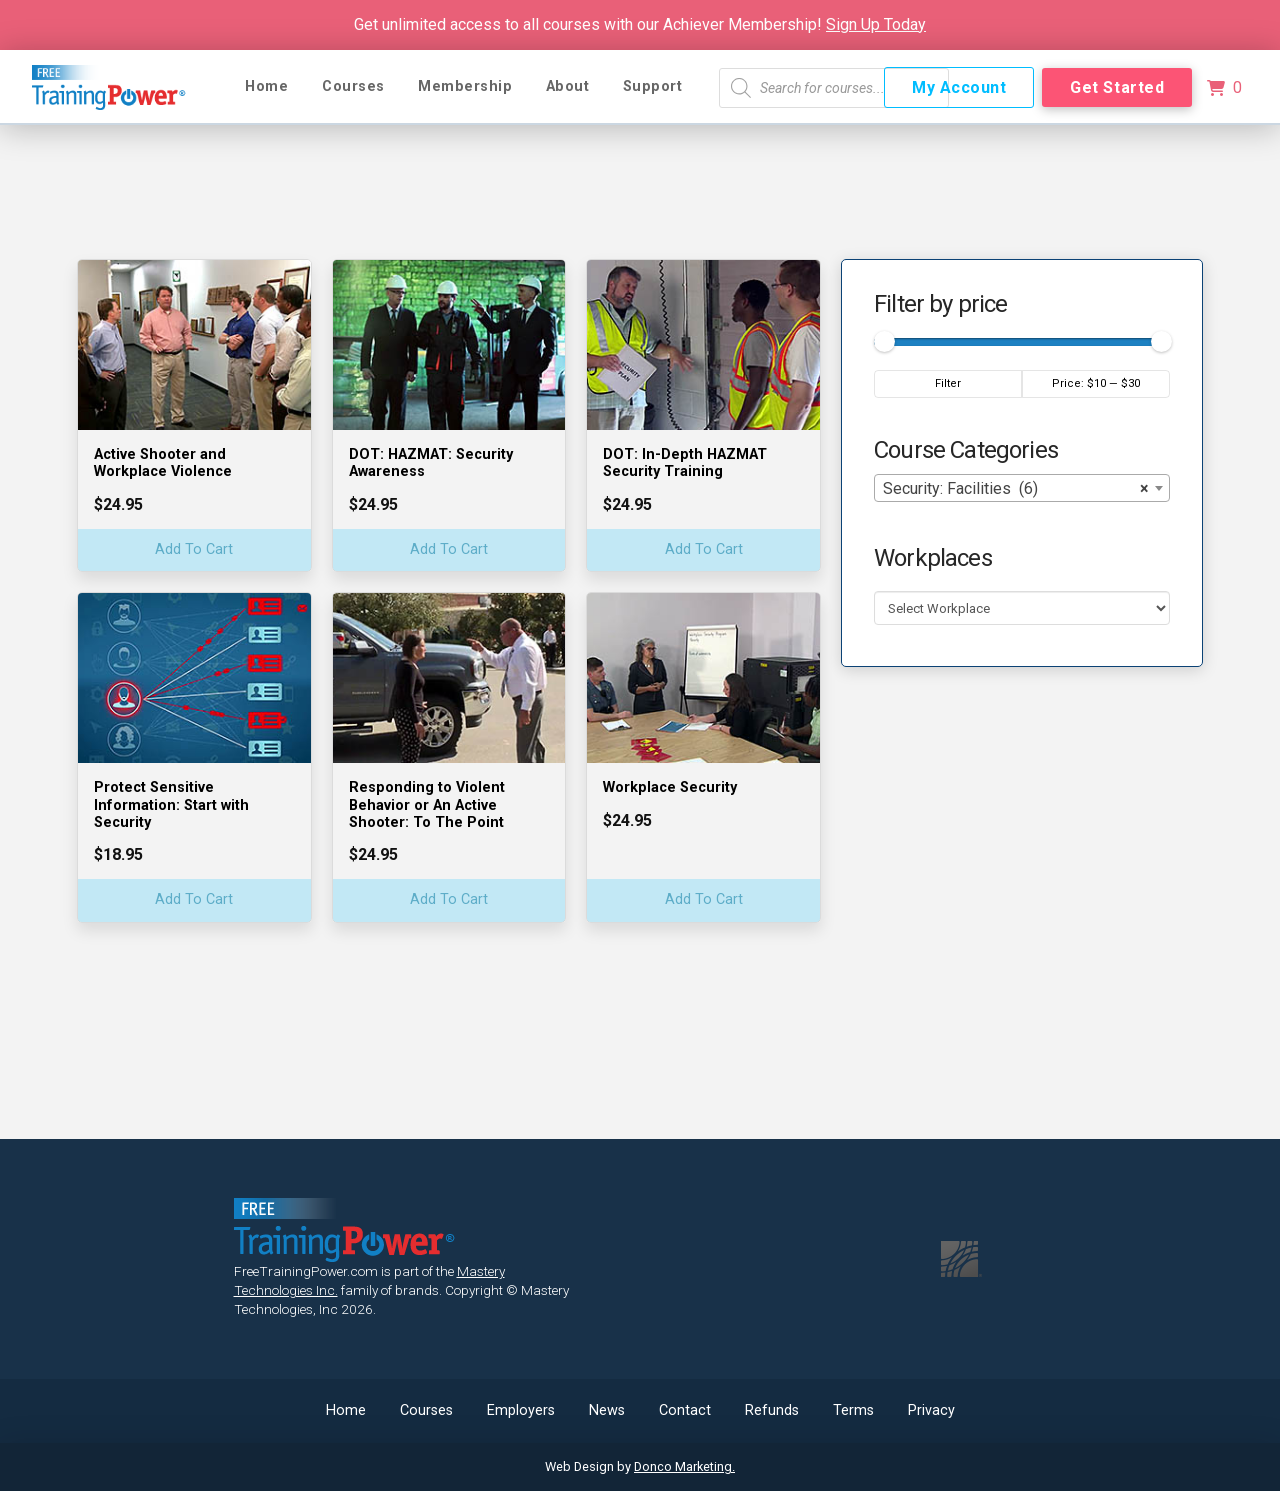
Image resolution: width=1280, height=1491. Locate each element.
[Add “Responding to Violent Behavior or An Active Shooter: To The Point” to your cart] (449, 900)
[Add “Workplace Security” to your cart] (703, 900)
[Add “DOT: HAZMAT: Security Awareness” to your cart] (449, 550)
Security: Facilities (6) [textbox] (1016, 489)
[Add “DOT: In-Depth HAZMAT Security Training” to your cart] (703, 550)
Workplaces (933, 558)
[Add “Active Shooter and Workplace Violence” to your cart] (194, 550)
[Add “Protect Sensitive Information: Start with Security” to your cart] (194, 900)
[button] (1224, 88)
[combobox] (1022, 488)
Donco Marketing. (684, 1466)
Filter (948, 383)
